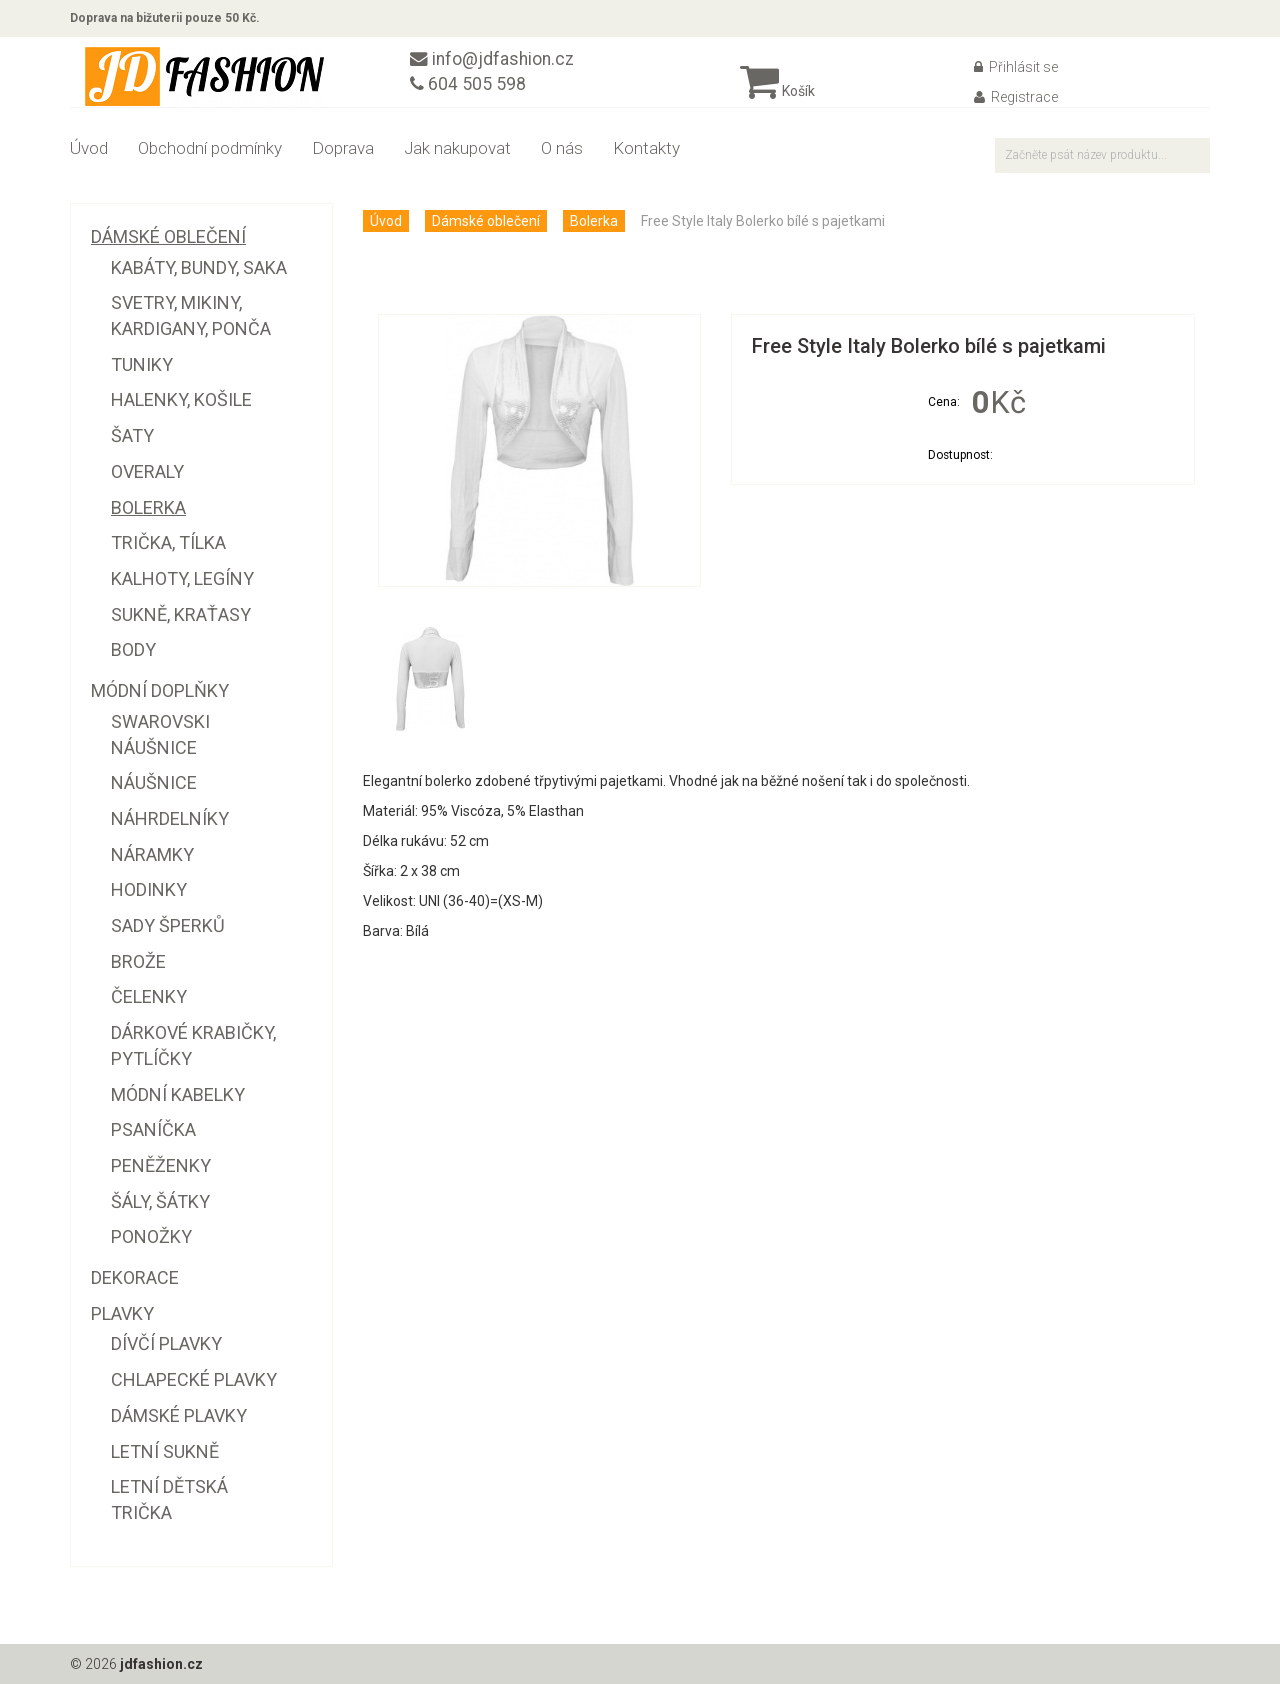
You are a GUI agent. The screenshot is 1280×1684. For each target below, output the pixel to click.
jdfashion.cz (161, 1664)
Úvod (89, 148)
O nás (562, 148)
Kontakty (646, 148)
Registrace (1016, 97)
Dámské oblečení (486, 221)
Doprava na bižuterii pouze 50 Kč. (165, 18)
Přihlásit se (1016, 67)
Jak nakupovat (457, 148)
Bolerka (594, 221)
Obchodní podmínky (210, 148)
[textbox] (1102, 155)
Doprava (343, 148)
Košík (777, 91)
